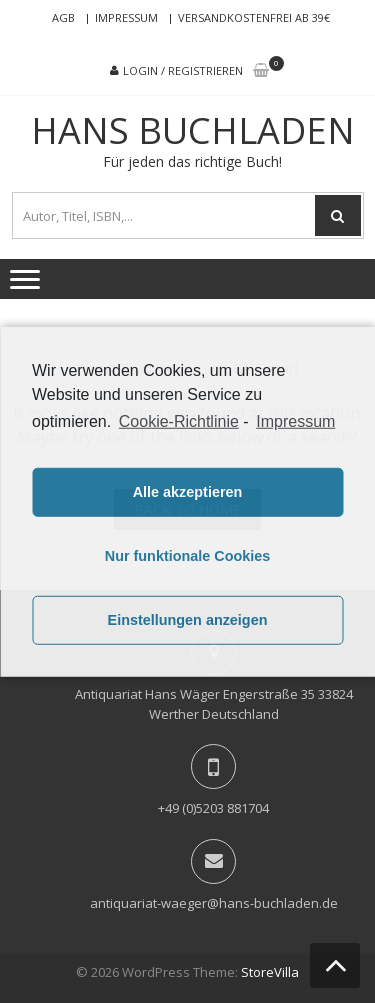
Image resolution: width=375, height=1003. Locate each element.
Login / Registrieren (183, 70)
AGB (63, 17)
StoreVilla (270, 972)
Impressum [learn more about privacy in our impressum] (295, 420)
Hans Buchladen (193, 131)
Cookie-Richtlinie (179, 420)
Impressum (126, 17)
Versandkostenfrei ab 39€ (254, 17)
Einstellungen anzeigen (188, 620)
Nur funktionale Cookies (188, 556)
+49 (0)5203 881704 (213, 808)
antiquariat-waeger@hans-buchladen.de (214, 903)
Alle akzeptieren (188, 492)
